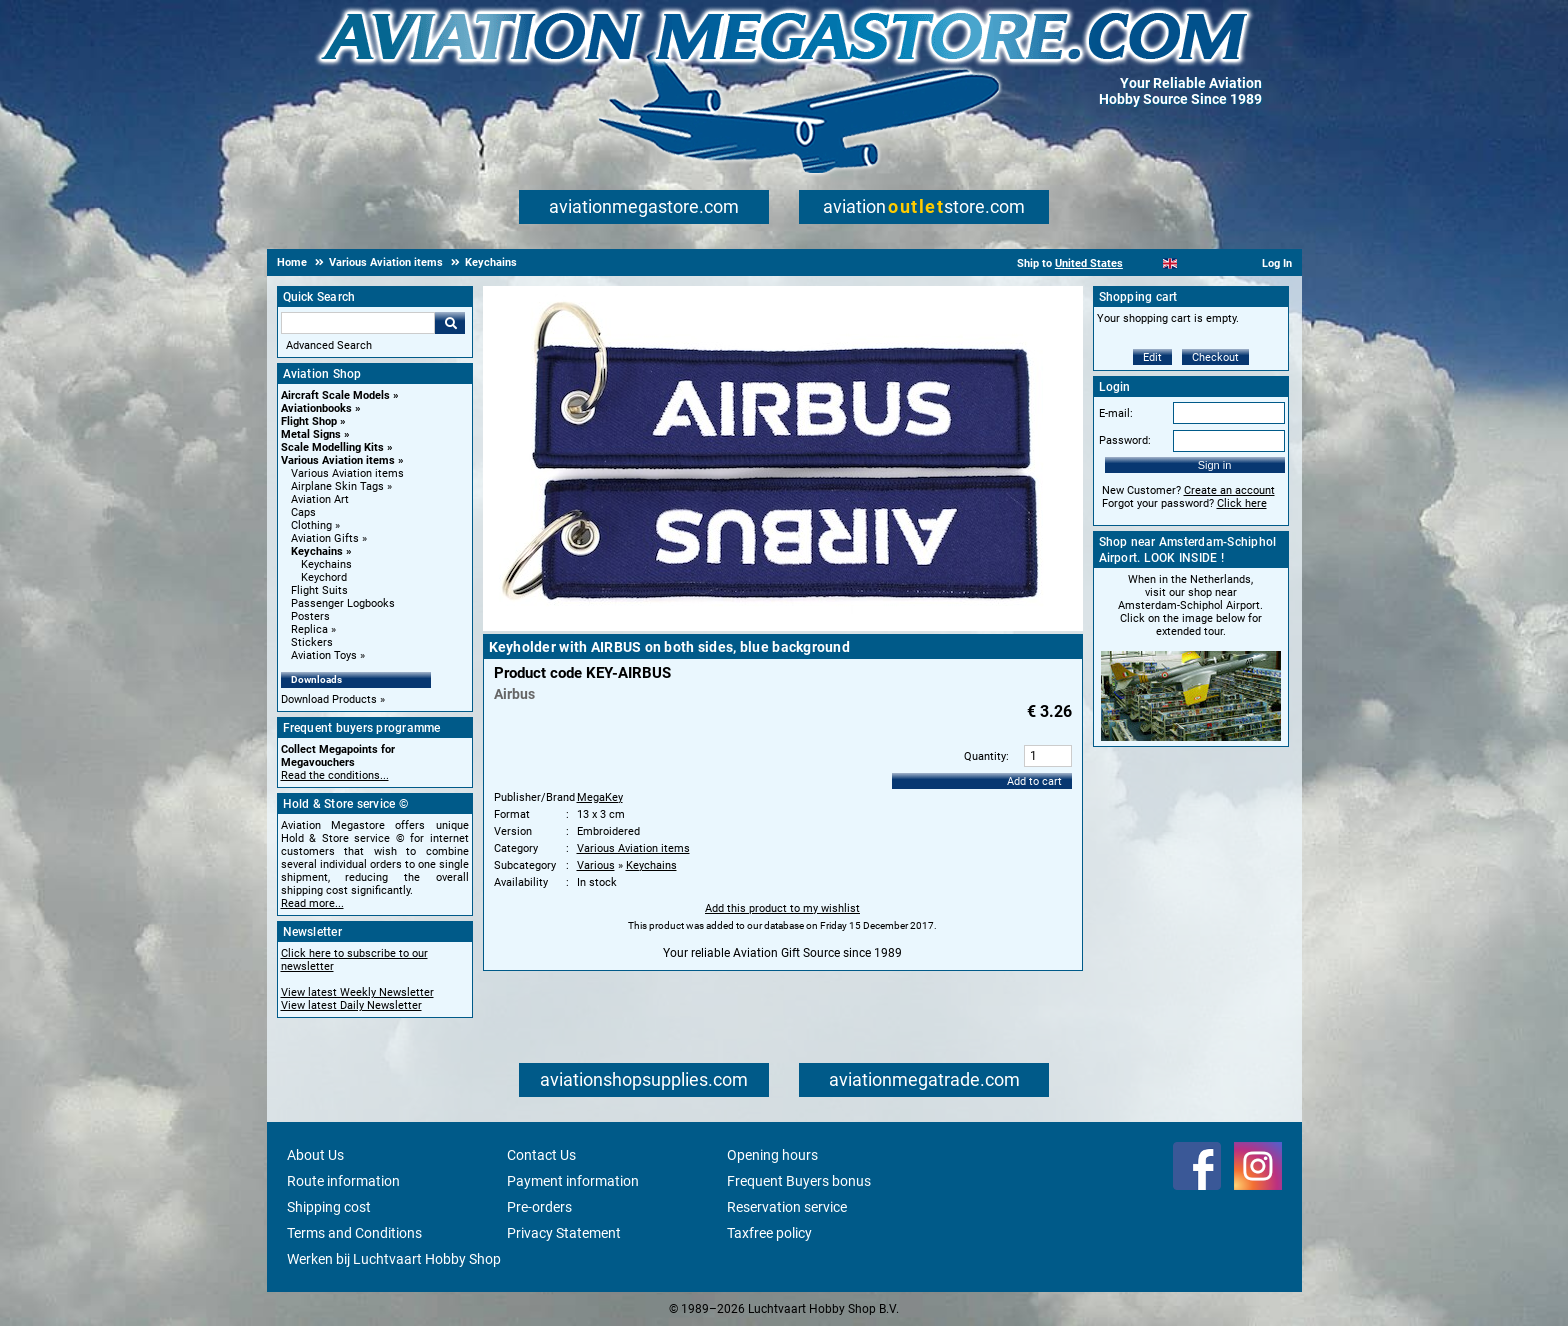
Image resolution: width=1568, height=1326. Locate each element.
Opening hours (772, 1155)
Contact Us (541, 1155)
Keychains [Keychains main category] (326, 564)
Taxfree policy (769, 1233)
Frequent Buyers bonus (799, 1181)
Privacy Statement (564, 1233)
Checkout (1215, 357)
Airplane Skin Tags (337, 486)
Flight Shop (309, 421)
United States (1089, 263)
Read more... (312, 903)
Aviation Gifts (325, 538)
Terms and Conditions (354, 1233)
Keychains (317, 551)
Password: (1125, 440)
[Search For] (358, 323)
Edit (1152, 357)
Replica (309, 629)
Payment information (573, 1181)
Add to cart (1034, 781)
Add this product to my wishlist (782, 908)
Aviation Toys (324, 655)
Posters (310, 616)
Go (450, 323)
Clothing (311, 525)
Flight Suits (319, 590)
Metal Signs (311, 434)
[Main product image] (783, 627)
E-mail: (1116, 413)
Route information (343, 1181)
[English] (1170, 263)
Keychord (324, 577)
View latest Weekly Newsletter (357, 992)
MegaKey (600, 797)
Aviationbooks (316, 408)
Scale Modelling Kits (332, 447)
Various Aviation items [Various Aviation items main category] (347, 473)
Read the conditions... (335, 775)
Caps (303, 512)
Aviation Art (320, 499)
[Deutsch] (1219, 263)
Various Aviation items (338, 460)
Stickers (312, 642)
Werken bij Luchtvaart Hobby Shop (394, 1259)
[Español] (1194, 263)
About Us (315, 1155)
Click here (1242, 503)
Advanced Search (329, 345)
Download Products (329, 699)
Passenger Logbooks (343, 603)
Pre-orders (539, 1207)
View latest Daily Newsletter (351, 1005)
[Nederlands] (1145, 263)
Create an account (1229, 490)
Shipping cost (329, 1207)
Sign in (1215, 465)
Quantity (985, 756)
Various (596, 865)
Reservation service (787, 1207)
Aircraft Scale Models (335, 395)
